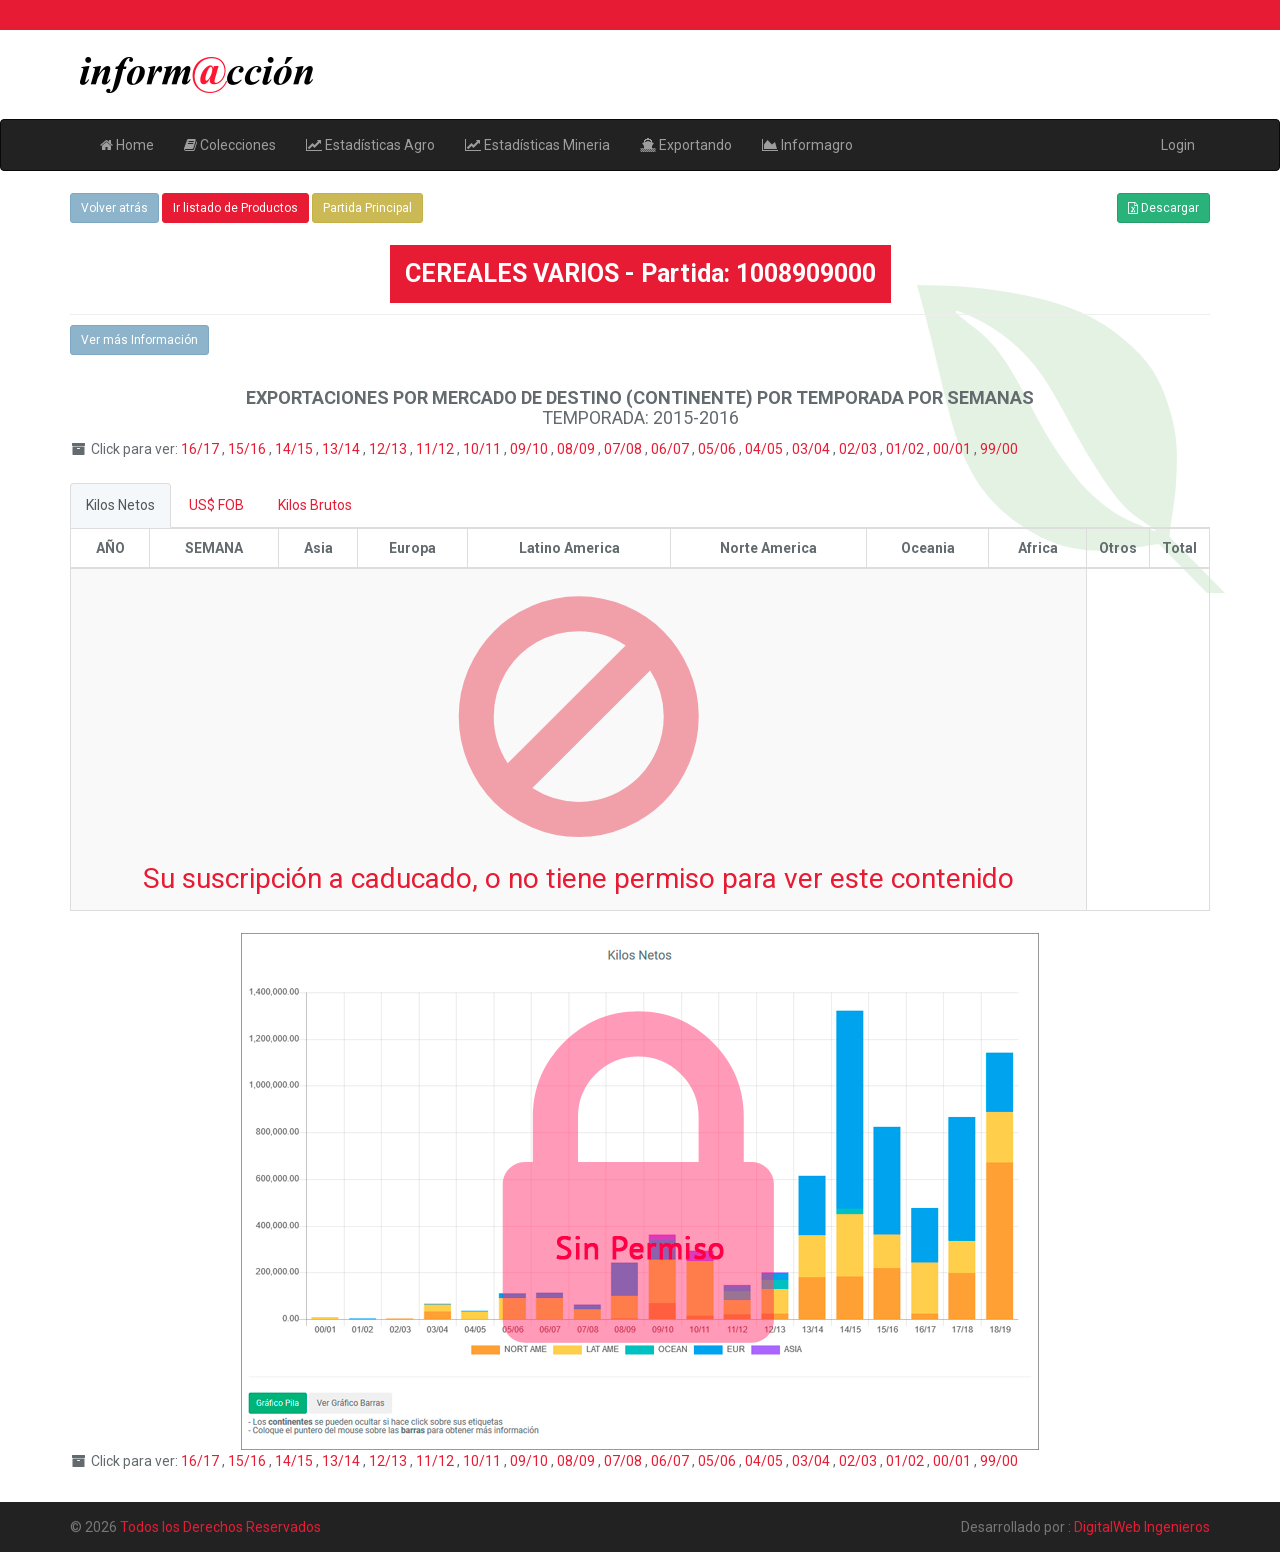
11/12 (436, 449)
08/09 (577, 449)
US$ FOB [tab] (216, 505)
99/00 (999, 449)
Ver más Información (139, 340)
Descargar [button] (1163, 208)
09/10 (530, 449)
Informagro (807, 145)
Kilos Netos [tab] (120, 505)
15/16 (248, 449)
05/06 (718, 449)
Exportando (686, 145)
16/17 (201, 449)
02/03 (859, 449)
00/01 (953, 449)
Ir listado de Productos (235, 208)
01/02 (906, 449)
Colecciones (230, 145)
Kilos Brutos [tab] (315, 505)
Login (1178, 145)
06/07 (671, 449)
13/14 (342, 449)
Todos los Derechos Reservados (220, 1527)
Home (127, 145)
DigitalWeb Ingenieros (1142, 1527)
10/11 (483, 449)
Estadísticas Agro (370, 145)
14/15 (295, 449)
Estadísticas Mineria (537, 145)
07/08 (624, 449)
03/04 (812, 449)
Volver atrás (114, 208)
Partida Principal (367, 208)
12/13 (389, 449)
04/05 (765, 449)
